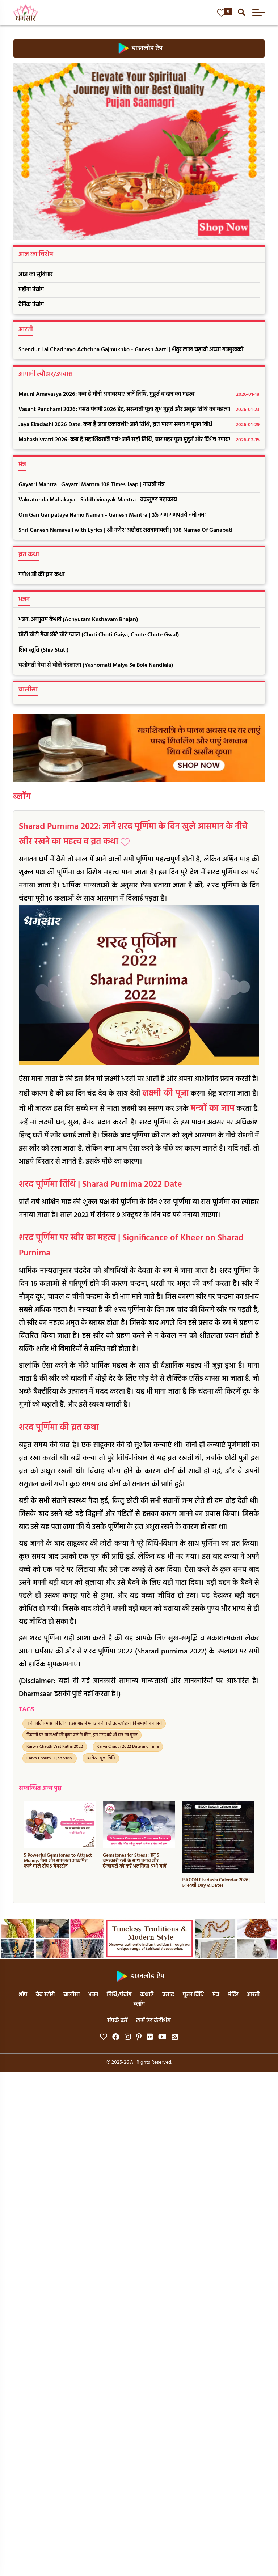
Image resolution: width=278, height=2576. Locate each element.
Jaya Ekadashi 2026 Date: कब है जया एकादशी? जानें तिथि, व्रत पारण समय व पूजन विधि (139, 425)
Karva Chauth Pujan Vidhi (49, 1758)
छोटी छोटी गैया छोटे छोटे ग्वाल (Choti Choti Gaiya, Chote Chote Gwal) (98, 635)
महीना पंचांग (31, 290)
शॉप (22, 1995)
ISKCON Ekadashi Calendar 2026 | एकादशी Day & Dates (216, 1882)
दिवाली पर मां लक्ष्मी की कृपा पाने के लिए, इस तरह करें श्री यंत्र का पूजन (82, 1735)
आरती (253, 1995)
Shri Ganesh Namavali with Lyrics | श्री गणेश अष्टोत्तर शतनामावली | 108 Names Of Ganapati (125, 530)
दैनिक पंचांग (31, 305)
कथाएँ (146, 1995)
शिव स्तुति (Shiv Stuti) (43, 650)
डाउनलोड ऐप (139, 48)
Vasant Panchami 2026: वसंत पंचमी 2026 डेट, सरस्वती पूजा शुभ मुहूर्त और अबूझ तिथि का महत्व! (139, 409)
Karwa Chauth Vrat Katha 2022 (54, 1746)
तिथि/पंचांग (119, 1995)
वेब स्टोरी (45, 1995)
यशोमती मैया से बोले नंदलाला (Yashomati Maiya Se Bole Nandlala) (95, 665)
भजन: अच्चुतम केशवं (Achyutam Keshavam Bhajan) (78, 619)
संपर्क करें (117, 2021)
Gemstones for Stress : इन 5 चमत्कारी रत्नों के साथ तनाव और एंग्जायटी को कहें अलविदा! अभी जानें (135, 1861)
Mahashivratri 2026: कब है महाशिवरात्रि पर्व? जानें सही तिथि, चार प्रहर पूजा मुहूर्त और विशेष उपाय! (139, 440)
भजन (93, 1995)
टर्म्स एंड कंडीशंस (153, 2021)
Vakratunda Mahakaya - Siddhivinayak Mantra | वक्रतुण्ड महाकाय (97, 500)
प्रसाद (168, 1995)
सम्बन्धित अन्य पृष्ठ (40, 1788)
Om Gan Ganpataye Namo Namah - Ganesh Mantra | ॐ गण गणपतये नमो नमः (112, 515)
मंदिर (233, 1995)
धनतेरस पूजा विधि (101, 1758)
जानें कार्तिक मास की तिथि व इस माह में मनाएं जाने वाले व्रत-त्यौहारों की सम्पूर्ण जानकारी (94, 1723)
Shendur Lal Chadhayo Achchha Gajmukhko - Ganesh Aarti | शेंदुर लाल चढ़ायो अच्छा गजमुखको (130, 350)
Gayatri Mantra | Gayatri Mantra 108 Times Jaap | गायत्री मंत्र (91, 485)
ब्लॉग (22, 797)
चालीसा (71, 1995)
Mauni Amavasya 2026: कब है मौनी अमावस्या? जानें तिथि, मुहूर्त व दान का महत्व (139, 394)
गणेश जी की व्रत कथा (41, 575)
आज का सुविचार (35, 274)
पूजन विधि (193, 1995)
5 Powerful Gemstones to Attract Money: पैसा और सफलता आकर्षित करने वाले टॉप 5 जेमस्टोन (58, 1861)
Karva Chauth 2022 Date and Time (128, 1746)
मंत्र (215, 1995)
